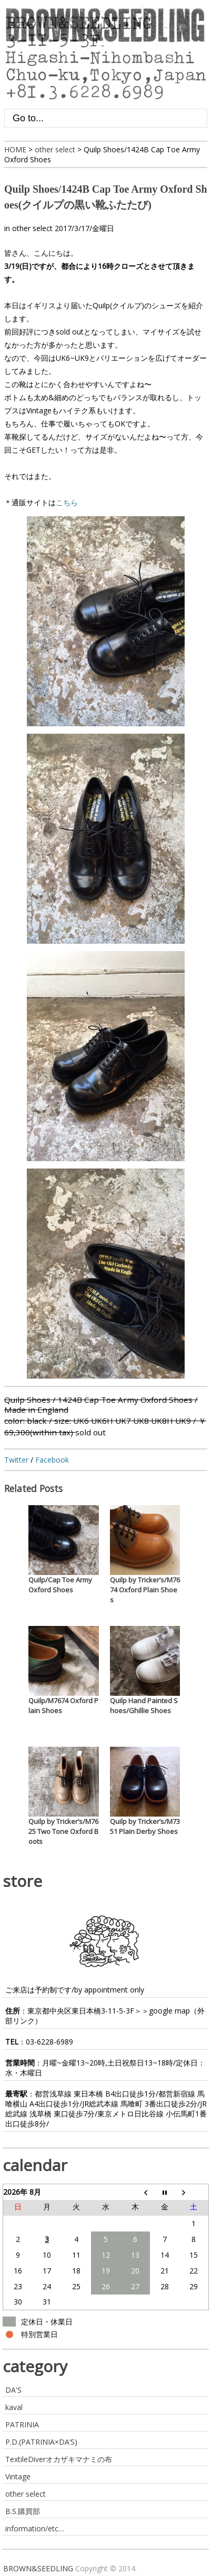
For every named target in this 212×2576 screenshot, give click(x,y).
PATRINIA (22, 2424)
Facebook (52, 1460)
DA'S (13, 2390)
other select (32, 228)
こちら (67, 502)
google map (169, 2011)
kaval (14, 2407)
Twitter (16, 1460)
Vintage (18, 2476)
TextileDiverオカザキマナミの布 (58, 2459)
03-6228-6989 (49, 2042)
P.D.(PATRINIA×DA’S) (41, 2442)
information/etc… (34, 2528)
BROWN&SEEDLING (38, 2568)
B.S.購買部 (22, 2511)
